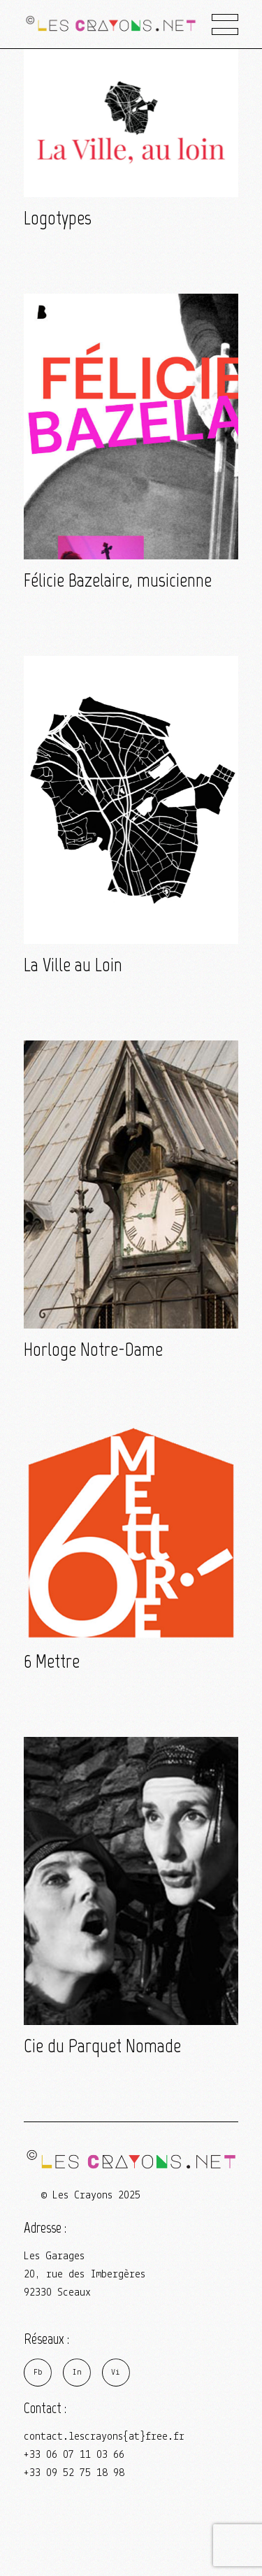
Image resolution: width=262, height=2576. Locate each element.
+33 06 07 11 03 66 (74, 2455)
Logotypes (58, 217)
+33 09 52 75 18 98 (74, 2473)
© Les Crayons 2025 (90, 2195)
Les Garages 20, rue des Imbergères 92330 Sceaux (84, 2274)
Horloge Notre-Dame (93, 1349)
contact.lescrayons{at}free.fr (104, 2436)
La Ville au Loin (73, 964)
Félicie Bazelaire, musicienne (118, 580)
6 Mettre (52, 1661)
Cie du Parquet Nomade (102, 2045)
